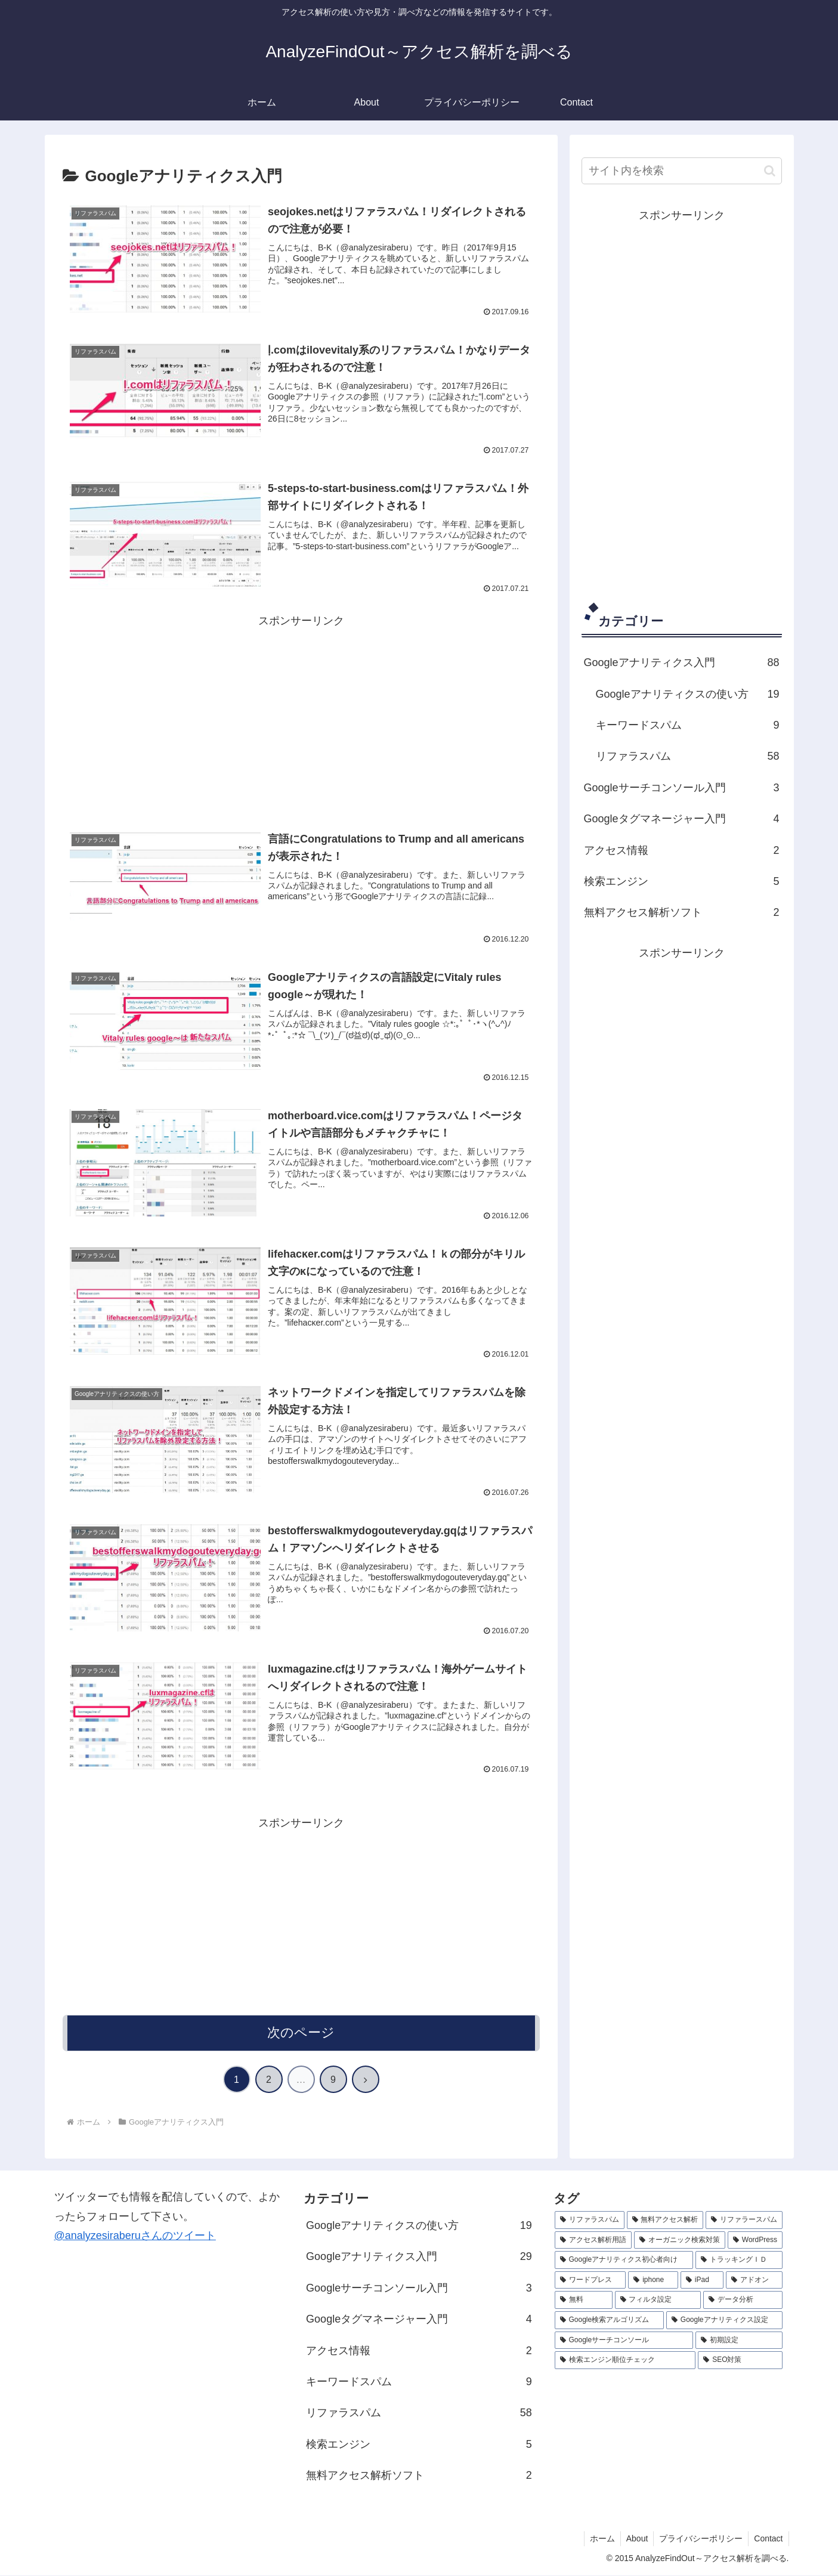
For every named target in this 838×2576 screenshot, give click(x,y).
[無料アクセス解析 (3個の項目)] (665, 2221)
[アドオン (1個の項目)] (754, 2281)
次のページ (301, 2033)
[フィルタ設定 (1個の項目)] (658, 2301)
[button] (769, 171)
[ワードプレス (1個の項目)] (590, 2281)
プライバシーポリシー (699, 2539)
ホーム (598, 2539)
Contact (767, 2539)
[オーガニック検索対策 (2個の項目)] (679, 2241)
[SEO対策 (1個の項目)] (740, 2361)
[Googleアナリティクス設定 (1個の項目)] (724, 2321)
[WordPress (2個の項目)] (755, 2241)
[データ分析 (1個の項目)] (743, 2301)
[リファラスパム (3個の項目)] (589, 2221)
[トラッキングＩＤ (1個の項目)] (739, 2261)
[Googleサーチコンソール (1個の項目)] (624, 2341)
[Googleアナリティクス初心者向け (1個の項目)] (624, 2261)
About (634, 2539)
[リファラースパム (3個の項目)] (744, 2221)
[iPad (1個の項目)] (702, 2281)
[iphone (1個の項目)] (653, 2281)
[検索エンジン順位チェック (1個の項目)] (625, 2361)
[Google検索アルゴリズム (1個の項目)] (609, 2321)
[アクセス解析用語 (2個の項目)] (593, 2241)
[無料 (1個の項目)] (584, 2301)
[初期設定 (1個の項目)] (739, 2341)
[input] (682, 170)
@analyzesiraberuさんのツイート (135, 2236)
